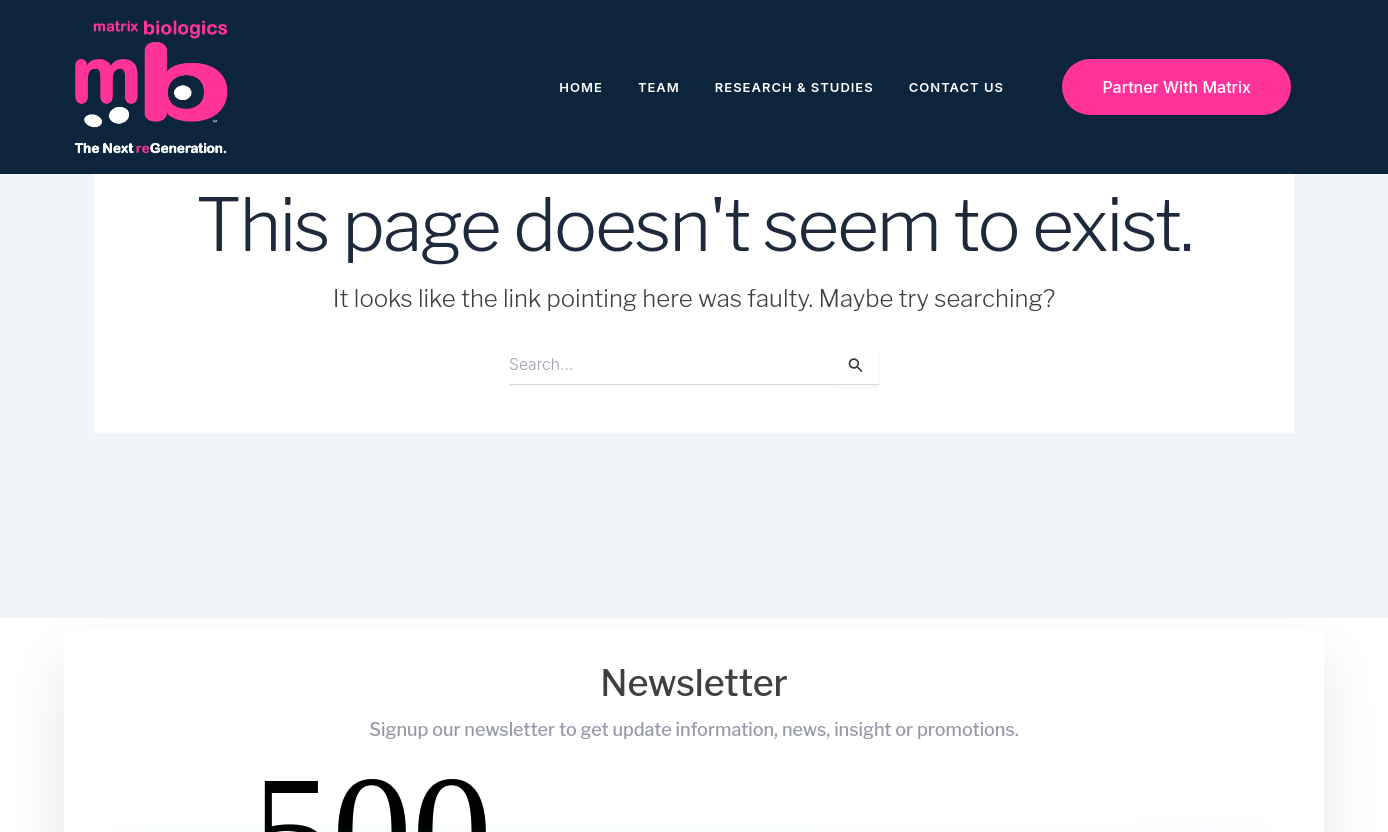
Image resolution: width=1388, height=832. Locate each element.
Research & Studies (794, 87)
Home (581, 87)
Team (659, 87)
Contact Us (956, 87)
